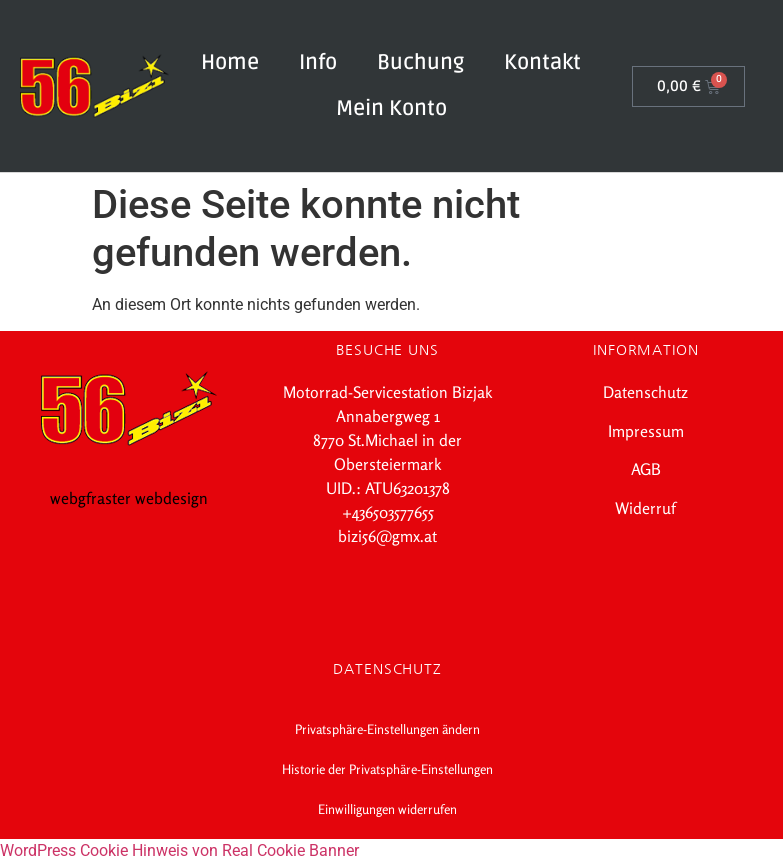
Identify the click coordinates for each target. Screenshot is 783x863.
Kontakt (542, 62)
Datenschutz (645, 392)
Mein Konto (391, 108)
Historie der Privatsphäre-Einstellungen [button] (387, 769)
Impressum (646, 431)
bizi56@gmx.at (387, 536)
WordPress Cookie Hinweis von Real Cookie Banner (179, 850)
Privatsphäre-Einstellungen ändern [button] (387, 729)
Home (230, 62)
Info (318, 62)
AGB (646, 469)
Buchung (420, 62)
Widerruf (645, 508)
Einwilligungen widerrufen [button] (387, 809)
